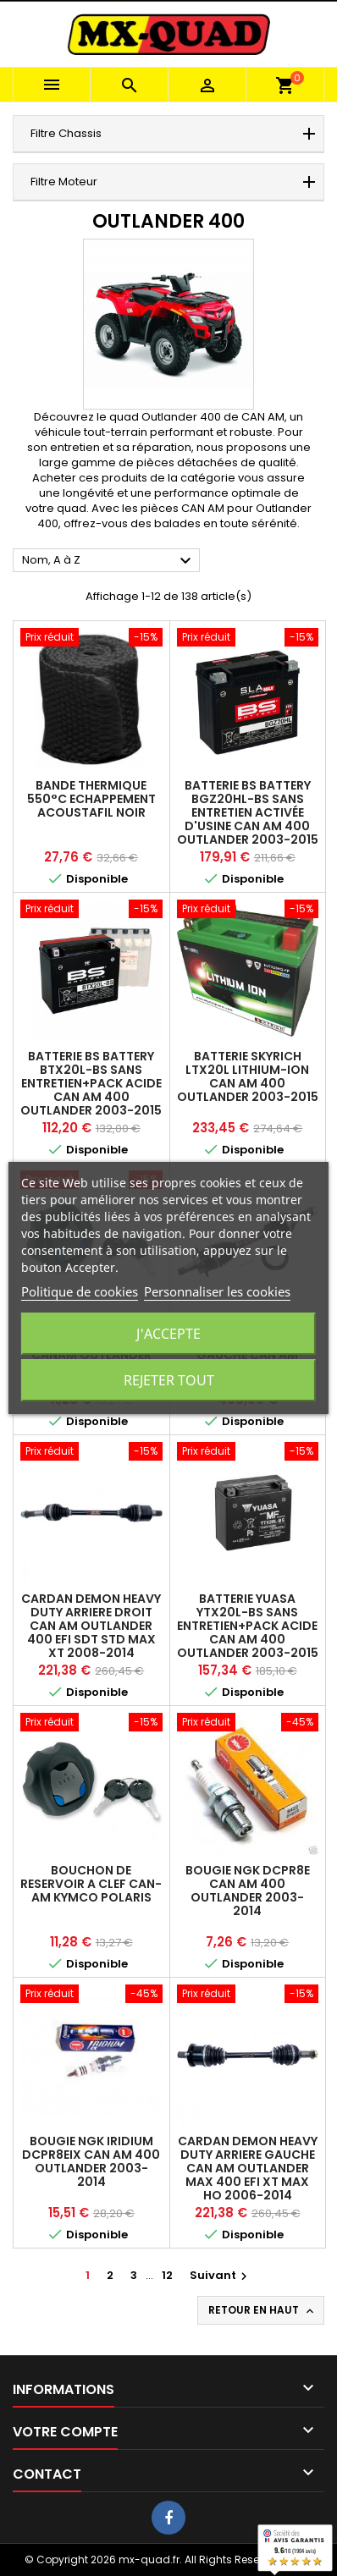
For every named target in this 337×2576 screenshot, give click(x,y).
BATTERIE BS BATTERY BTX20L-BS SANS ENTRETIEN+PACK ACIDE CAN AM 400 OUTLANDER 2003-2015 (91, 1083)
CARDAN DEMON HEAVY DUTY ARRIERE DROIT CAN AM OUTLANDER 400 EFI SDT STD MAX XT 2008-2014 (91, 1625)
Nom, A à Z (109, 561)
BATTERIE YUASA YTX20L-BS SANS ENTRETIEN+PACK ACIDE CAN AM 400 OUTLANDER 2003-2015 (247, 1625)
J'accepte (168, 1333)
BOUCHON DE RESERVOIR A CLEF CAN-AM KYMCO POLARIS (91, 1884)
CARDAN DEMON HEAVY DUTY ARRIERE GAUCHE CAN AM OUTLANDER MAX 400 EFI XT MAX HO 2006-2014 (248, 2168)
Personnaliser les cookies (217, 1291)
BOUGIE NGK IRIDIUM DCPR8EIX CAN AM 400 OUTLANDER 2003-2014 (91, 2161)
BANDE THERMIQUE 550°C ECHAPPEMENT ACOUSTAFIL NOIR (91, 799)
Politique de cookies (79, 1291)
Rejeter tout (169, 1380)
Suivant (220, 2275)
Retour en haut (262, 2310)
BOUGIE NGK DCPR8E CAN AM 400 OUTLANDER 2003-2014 (247, 1890)
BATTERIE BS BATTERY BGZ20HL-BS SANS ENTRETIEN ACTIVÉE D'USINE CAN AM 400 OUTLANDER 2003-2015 (247, 812)
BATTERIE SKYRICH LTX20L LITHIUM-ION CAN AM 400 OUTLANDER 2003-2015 (247, 1076)
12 (167, 2275)
